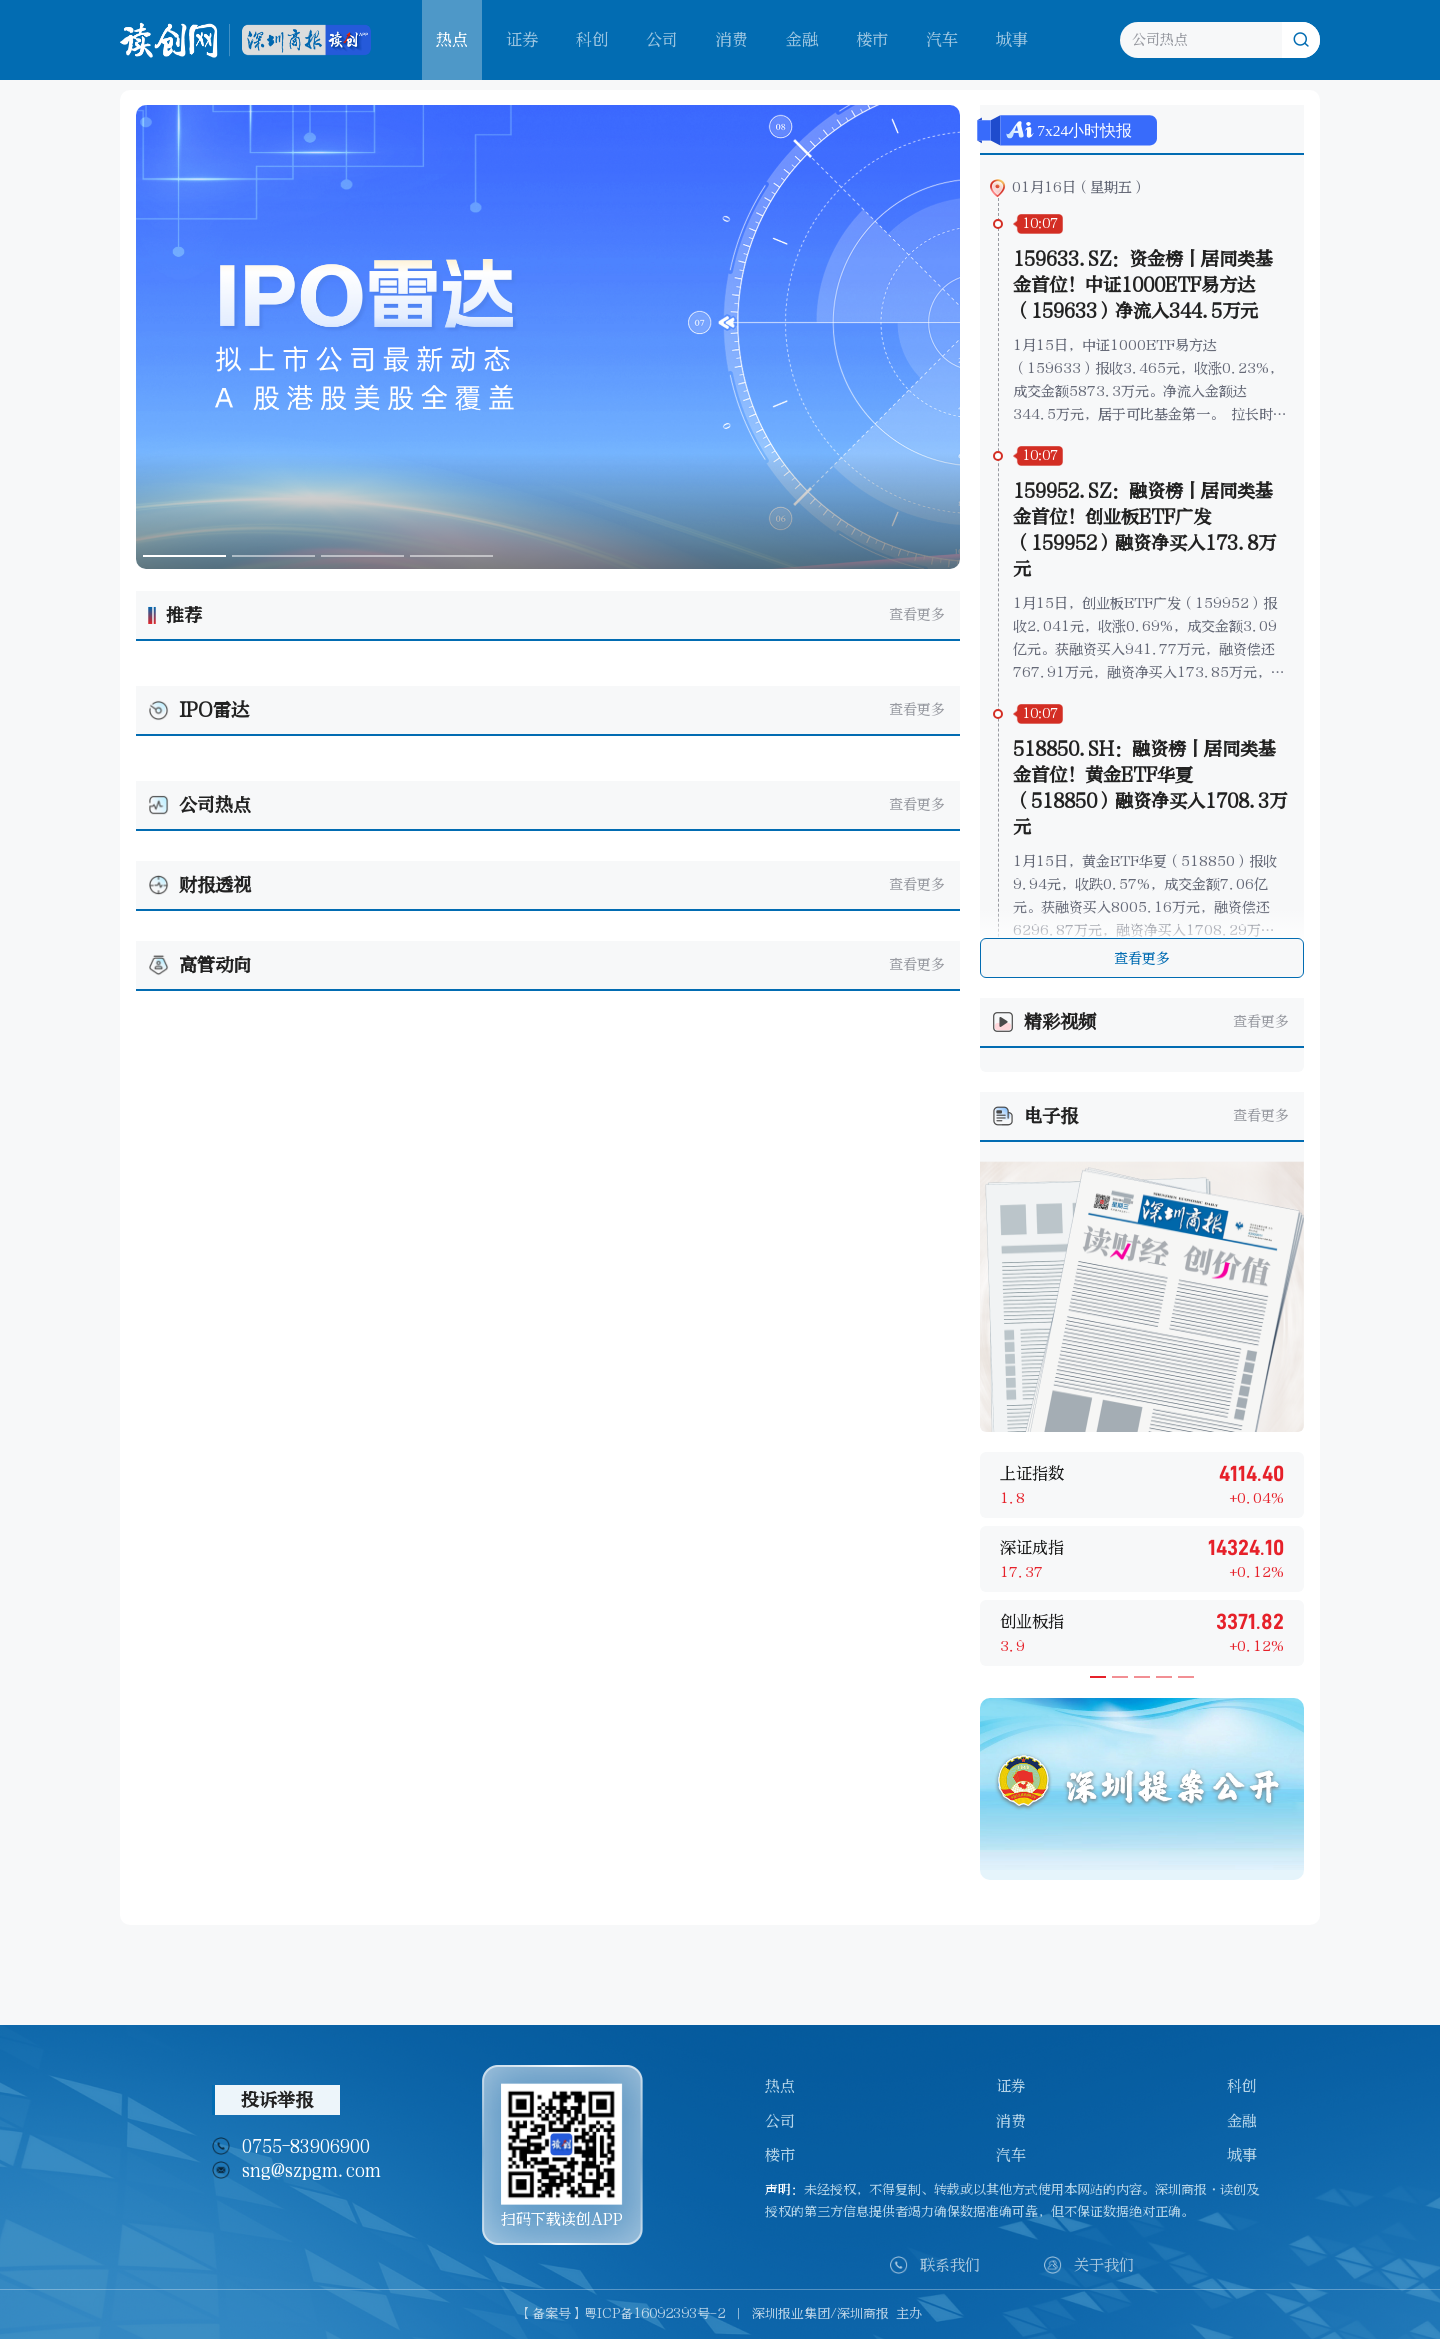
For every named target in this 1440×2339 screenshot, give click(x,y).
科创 (592, 39)
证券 (522, 39)
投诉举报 (277, 2100)
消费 (732, 39)
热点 (780, 2086)
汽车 (942, 39)
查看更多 (917, 614)
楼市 (872, 39)
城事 (1012, 39)
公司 (662, 39)
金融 (802, 39)
